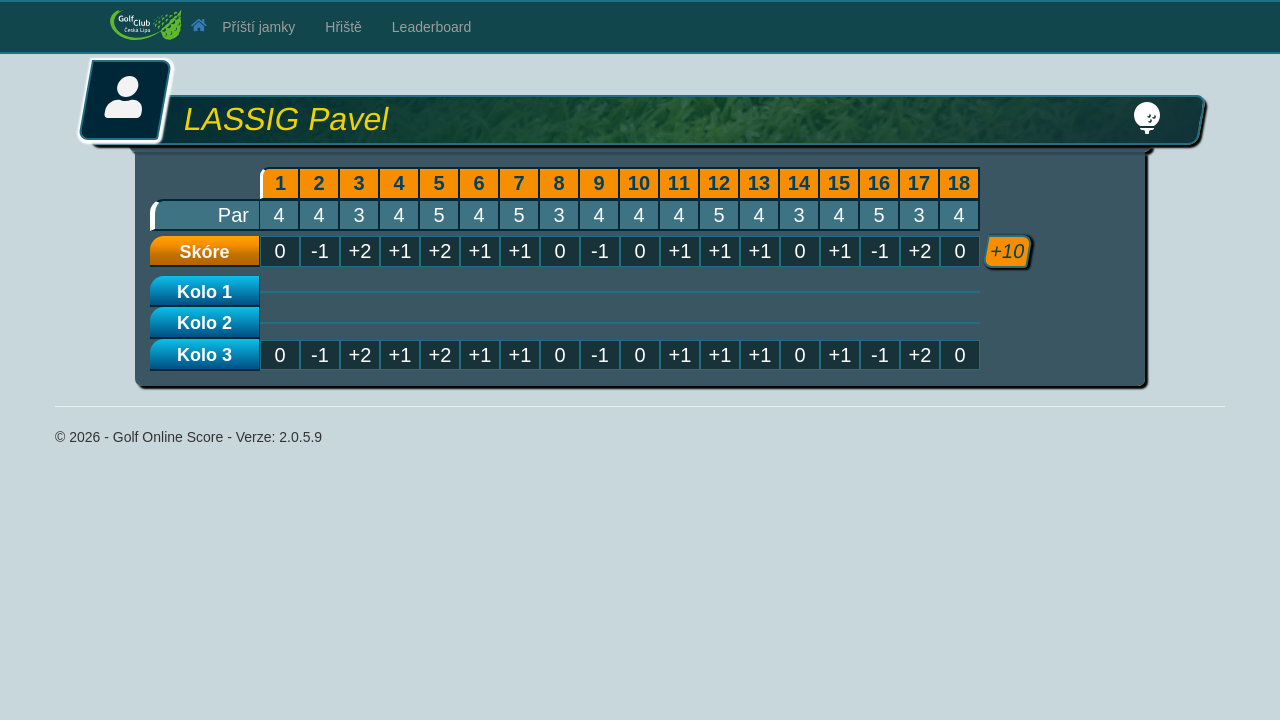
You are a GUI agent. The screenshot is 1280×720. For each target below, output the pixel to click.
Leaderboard (431, 27)
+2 (360, 355)
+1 (400, 355)
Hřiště (343, 27)
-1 (320, 355)
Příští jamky (258, 27)
